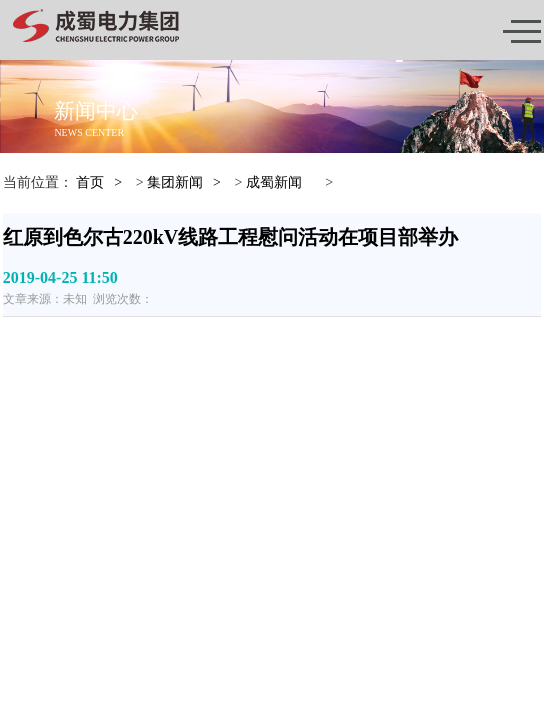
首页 (90, 182)
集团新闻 (175, 182)
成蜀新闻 (274, 182)
